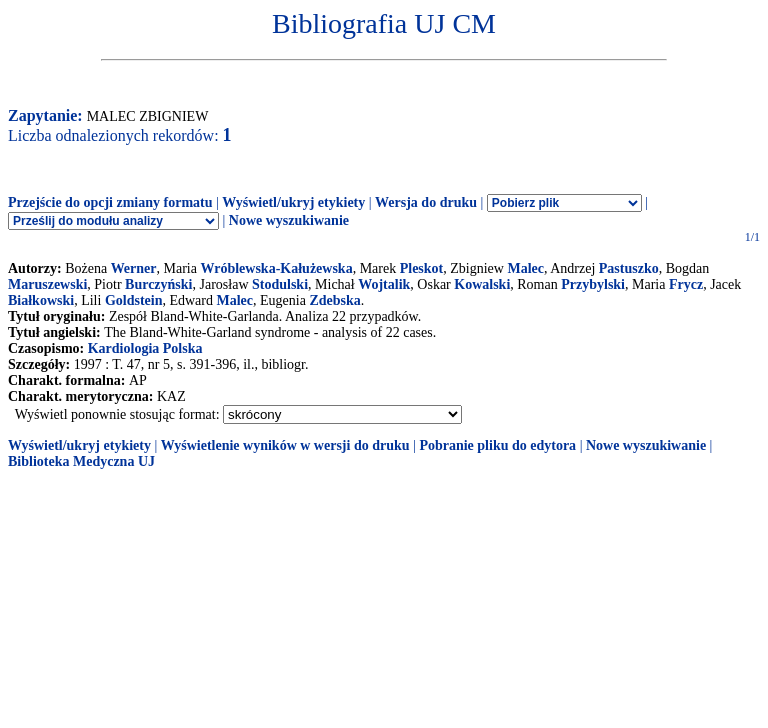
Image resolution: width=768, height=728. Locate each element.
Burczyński (158, 284)
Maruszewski (47, 284)
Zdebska (334, 300)
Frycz (686, 284)
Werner (134, 268)
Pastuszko (629, 268)
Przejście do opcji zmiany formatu (110, 202)
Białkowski (41, 300)
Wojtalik (384, 284)
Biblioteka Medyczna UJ (81, 461)
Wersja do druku (426, 202)
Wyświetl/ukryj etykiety (293, 202)
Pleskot (422, 268)
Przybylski (593, 284)
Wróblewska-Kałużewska (276, 268)
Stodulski (280, 284)
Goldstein (134, 300)
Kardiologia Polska (145, 348)
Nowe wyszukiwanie (289, 220)
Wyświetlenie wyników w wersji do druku (285, 445)
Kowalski (482, 284)
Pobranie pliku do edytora (497, 445)
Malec (525, 268)
